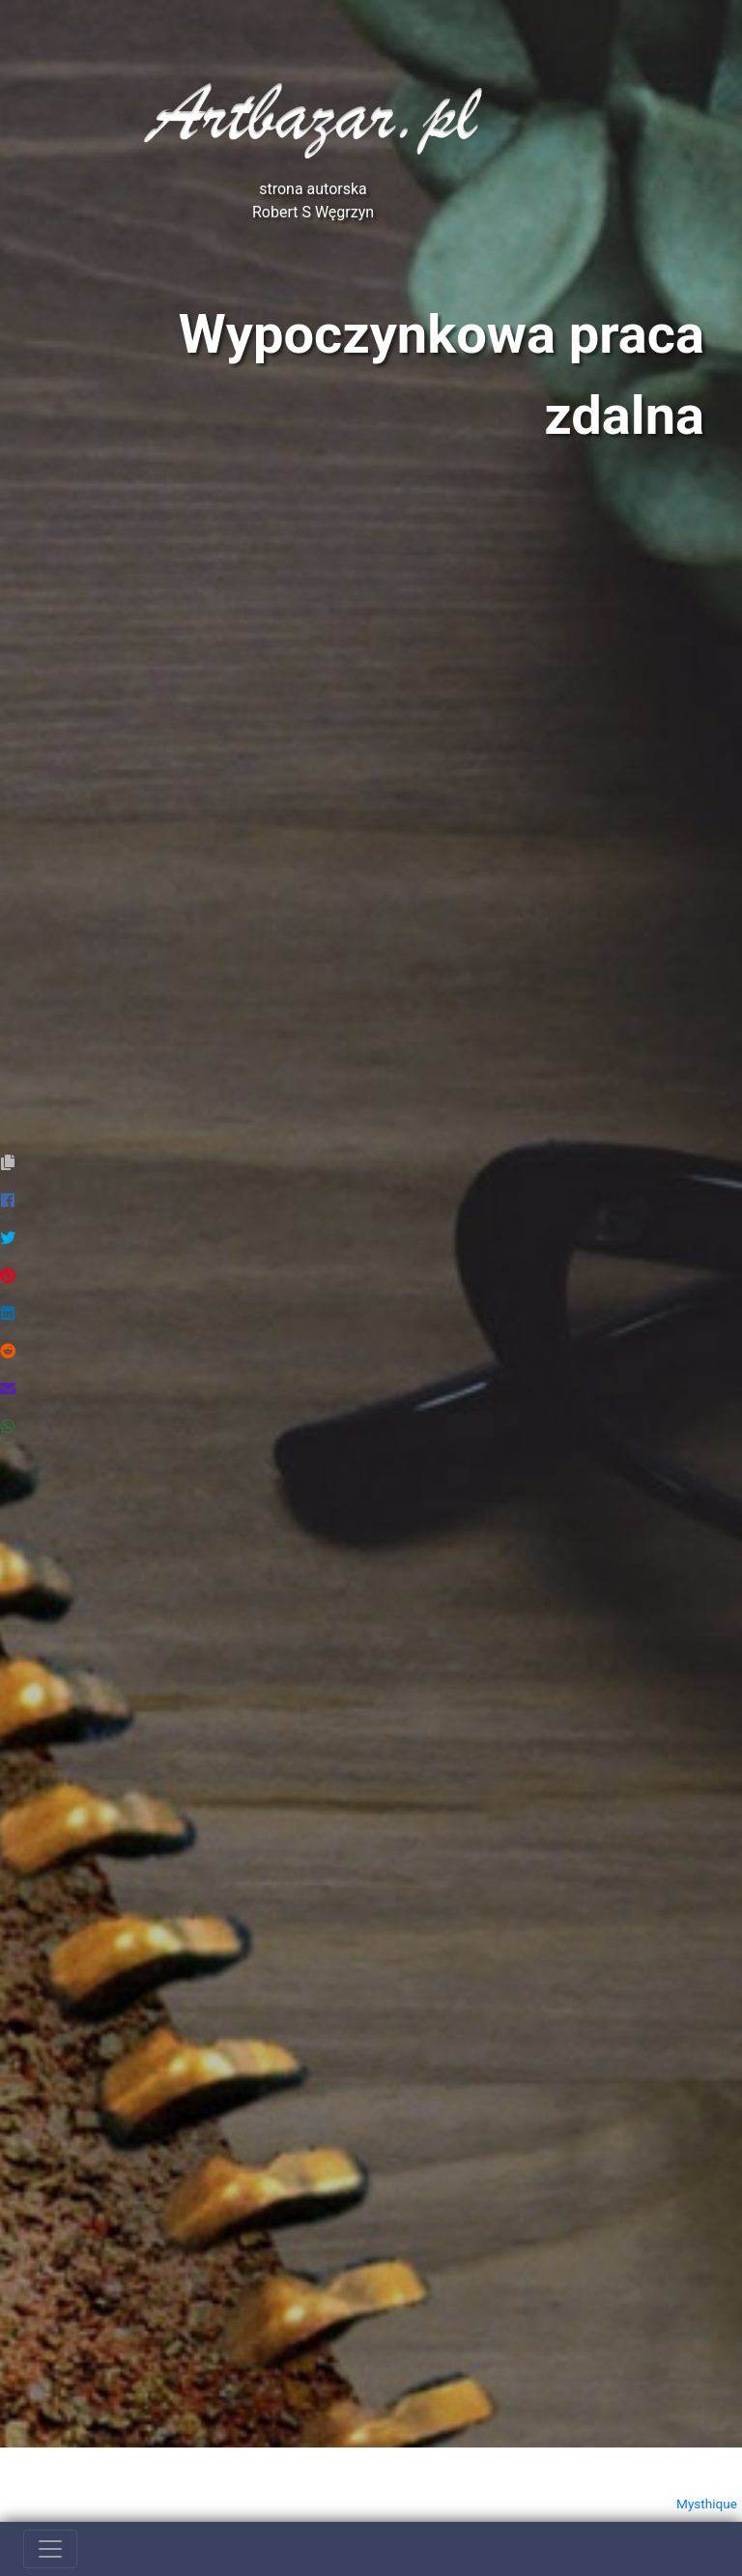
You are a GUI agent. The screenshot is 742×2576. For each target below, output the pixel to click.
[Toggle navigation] (50, 2549)
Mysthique (706, 2503)
